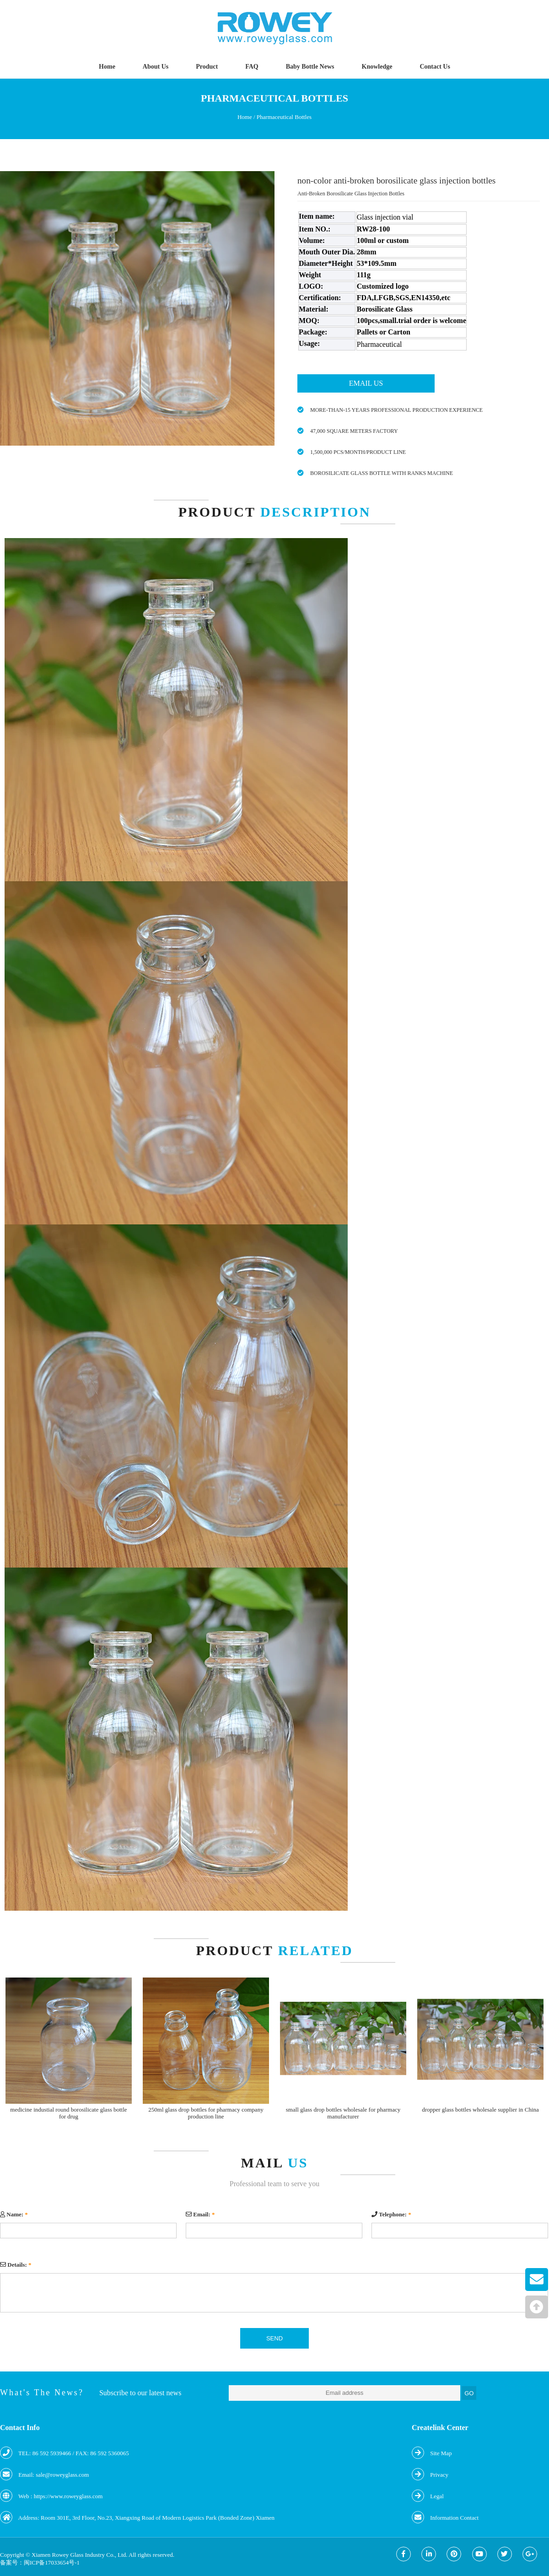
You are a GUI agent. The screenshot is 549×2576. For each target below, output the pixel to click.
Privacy (439, 2474)
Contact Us (435, 66)
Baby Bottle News (310, 66)
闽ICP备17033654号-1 (52, 2562)
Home (107, 66)
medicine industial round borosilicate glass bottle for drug (68, 2113)
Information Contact (454, 2517)
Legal (437, 2496)
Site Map (441, 2453)
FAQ (251, 66)
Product (207, 66)
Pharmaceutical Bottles (284, 116)
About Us (155, 66)
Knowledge (377, 66)
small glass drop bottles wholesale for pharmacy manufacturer (343, 2113)
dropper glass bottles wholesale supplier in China (480, 2109)
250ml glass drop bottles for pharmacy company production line (205, 2113)
